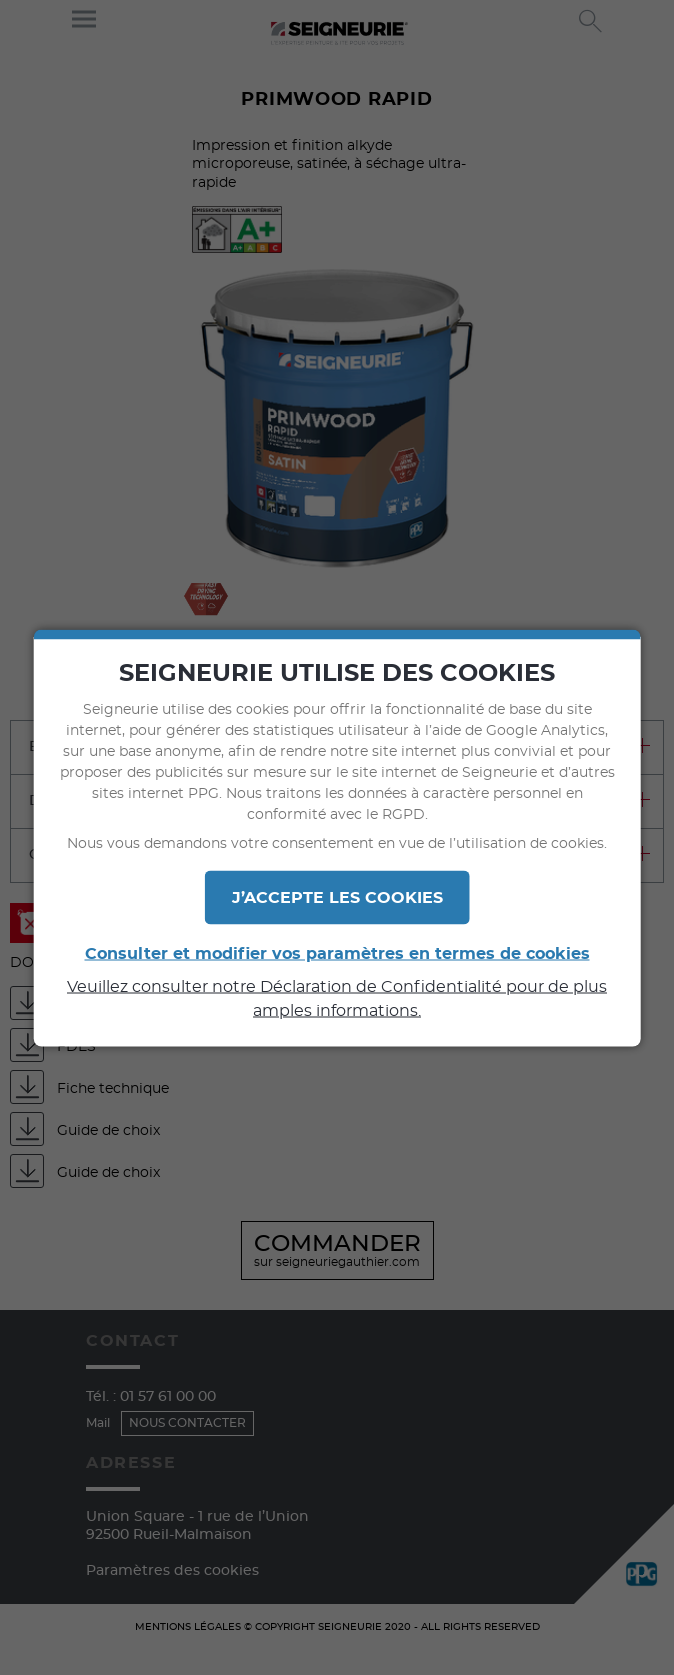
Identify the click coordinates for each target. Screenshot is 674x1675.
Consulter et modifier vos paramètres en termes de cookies (337, 953)
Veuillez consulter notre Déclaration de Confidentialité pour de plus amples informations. (337, 998)
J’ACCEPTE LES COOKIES (337, 897)
